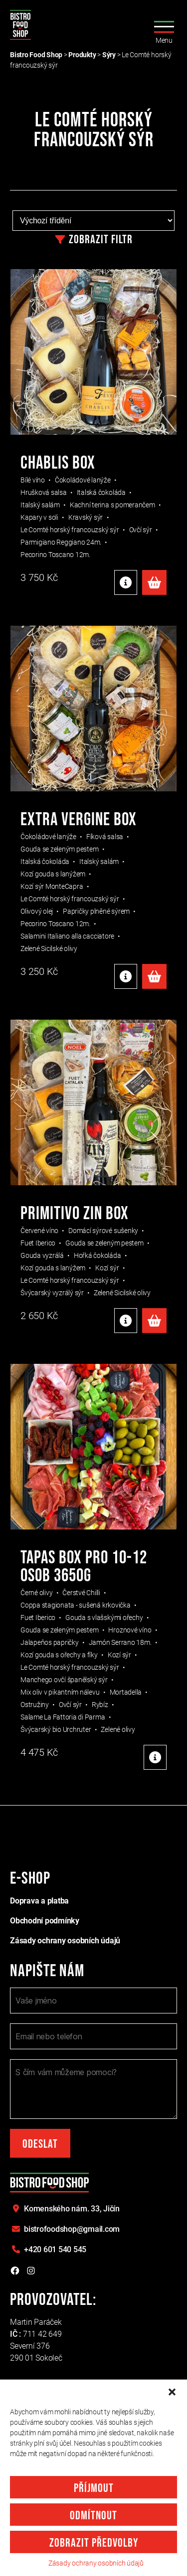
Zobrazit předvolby (93, 2543)
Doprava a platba (39, 1901)
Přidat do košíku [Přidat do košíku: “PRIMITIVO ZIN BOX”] (154, 1320)
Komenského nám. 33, (72, 2208)
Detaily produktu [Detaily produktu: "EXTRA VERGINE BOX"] (125, 976)
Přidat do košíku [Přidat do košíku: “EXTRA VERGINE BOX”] (154, 976)
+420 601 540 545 (55, 2249)
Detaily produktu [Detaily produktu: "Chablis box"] (125, 582)
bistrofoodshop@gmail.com (72, 2229)
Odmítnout (93, 2515)
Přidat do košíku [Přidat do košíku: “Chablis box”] (154, 582)
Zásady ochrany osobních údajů (96, 2563)
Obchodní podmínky (44, 1920)
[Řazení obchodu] (93, 220)
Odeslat (40, 2144)
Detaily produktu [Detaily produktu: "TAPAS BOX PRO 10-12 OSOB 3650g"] (155, 1757)
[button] (172, 2392)
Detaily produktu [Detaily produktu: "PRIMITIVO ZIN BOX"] (125, 1320)
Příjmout (94, 2488)
